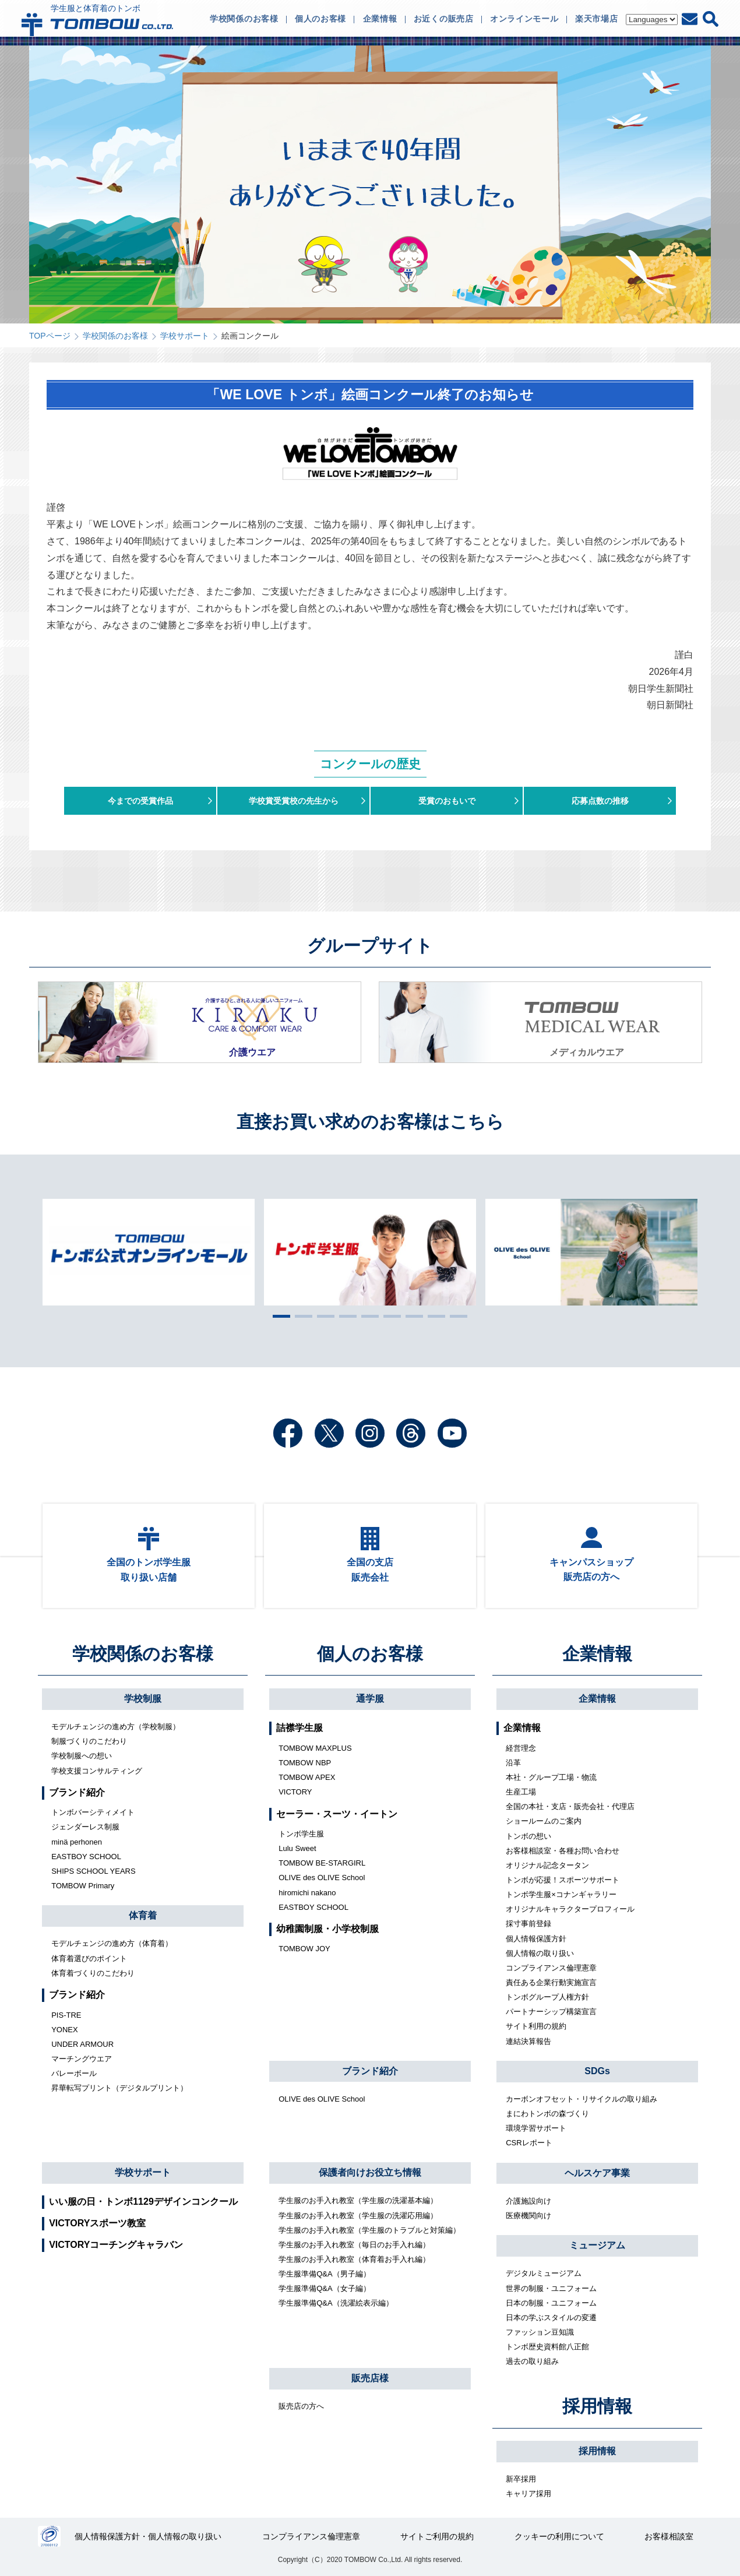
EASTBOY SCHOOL (86, 1856)
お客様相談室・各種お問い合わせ (562, 1850)
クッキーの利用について (559, 2536)
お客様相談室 (668, 2536)
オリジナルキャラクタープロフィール (570, 1909)
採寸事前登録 (528, 1923)
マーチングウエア (81, 2058)
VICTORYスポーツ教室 (97, 2223)
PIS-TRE (66, 2015)
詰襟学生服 (299, 1728)
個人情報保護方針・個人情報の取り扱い (148, 2536)
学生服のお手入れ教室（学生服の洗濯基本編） (358, 2200)
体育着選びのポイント (89, 1958)
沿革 (513, 1762)
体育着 (143, 1915)
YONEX (64, 2029)
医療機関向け (528, 2215)
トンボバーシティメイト (93, 1812)
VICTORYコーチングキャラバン (116, 2245)
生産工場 (521, 1791)
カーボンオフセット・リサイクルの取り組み (581, 2099)
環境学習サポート (536, 2128)
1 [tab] (278, 1316)
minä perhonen (76, 1842)
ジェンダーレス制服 (85, 1826)
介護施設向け (528, 2201)
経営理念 (521, 1748)
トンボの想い (528, 1836)
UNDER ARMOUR (82, 2044)
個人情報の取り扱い (540, 1953)
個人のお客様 (370, 1653)
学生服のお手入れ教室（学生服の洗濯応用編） (358, 2215)
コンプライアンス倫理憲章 (551, 1967)
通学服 (370, 1699)
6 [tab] (389, 1316)
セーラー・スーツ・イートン (336, 1814)
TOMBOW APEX (307, 1777)
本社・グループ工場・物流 (551, 1777)
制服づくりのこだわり (89, 1741)
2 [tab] (300, 1316)
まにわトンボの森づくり (547, 2113)
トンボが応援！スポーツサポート (562, 1879)
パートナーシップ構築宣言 (551, 2011)
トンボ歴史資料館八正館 (547, 2346)
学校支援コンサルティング (96, 1770)
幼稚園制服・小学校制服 (327, 1929)
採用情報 (597, 2406)
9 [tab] (455, 1316)
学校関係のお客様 (115, 335)
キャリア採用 (528, 2494)
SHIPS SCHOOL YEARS (93, 1871)
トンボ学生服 (301, 1833)
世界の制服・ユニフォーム (551, 2288)
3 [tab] (323, 1316)
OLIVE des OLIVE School (322, 1877)
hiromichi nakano (307, 1892)
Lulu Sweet (297, 1848)
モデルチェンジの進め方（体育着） (111, 1943)
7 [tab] (411, 1316)
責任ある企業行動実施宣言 (551, 1982)
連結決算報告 (528, 2041)
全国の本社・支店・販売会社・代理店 (570, 1806)
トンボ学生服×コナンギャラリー (561, 1894)
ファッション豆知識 (540, 2332)
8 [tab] (433, 1316)
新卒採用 (521, 2479)
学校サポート (184, 335)
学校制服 (142, 1699)
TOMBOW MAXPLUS (315, 1748)
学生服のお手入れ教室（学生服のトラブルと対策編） (369, 2230)
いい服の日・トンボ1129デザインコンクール (143, 2202)
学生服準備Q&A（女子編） (324, 2288)
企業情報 (597, 1653)
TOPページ (50, 335)
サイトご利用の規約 (437, 2536)
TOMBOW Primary (82, 1885)
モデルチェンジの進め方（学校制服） (115, 1726)
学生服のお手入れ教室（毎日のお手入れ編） (354, 2244)
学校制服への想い (81, 1755)
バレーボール (74, 2073)
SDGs (597, 2071)
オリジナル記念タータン (547, 1865)
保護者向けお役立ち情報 (370, 2172)
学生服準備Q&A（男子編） (324, 2273)
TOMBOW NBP (305, 1762)
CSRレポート (529, 2142)
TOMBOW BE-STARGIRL (322, 1863)
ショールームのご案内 (544, 1821)
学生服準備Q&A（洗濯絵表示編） (336, 2303)
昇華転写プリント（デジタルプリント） (119, 2088)
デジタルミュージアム (544, 2273)
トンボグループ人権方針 (547, 1997)
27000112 (49, 2536)
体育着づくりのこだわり (93, 1973)
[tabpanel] (370, 1252)
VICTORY (295, 1791)
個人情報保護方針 (536, 1938)
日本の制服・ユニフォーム (551, 2303)
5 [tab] (367, 1316)
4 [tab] (345, 1316)
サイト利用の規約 (536, 2026)
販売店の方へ (301, 2406)
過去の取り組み (532, 2361)
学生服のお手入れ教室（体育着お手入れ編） (354, 2259)
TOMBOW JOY (304, 1948)
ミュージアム (597, 2245)
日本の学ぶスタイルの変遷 (551, 2317)
